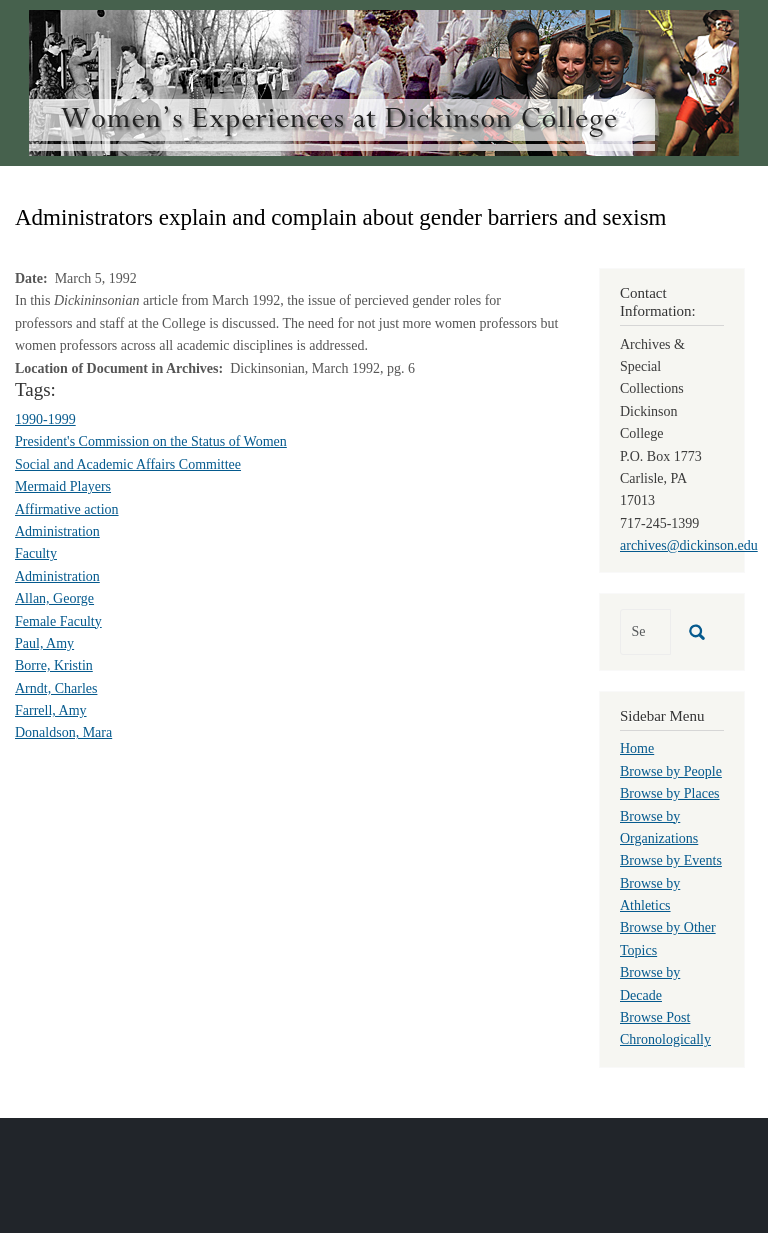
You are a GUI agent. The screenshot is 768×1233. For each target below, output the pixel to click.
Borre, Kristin (54, 665)
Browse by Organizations (659, 827)
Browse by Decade (650, 983)
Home (637, 748)
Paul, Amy (44, 643)
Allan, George (54, 598)
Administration (57, 531)
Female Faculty (58, 621)
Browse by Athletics (650, 894)
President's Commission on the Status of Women (151, 441)
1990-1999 (45, 419)
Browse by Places (670, 793)
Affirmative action (67, 509)
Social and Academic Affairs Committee (128, 464)
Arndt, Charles (56, 688)
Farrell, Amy (51, 710)
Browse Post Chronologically (665, 1028)
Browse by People (671, 771)
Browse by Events (671, 860)
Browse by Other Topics (668, 938)
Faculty (36, 553)
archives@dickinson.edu (689, 545)
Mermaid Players (63, 486)
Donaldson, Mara (63, 732)
